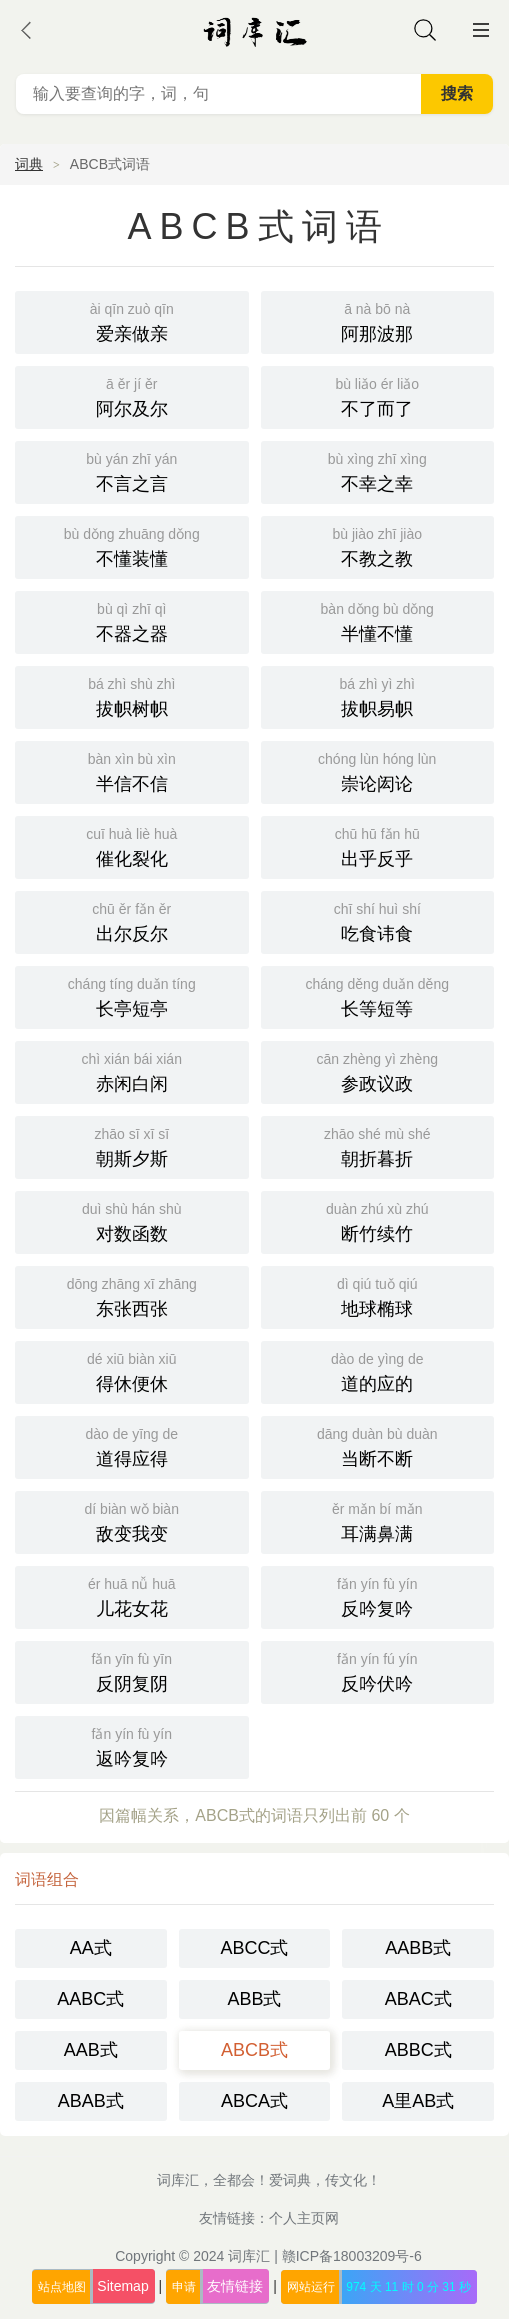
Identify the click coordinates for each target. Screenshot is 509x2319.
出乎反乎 (378, 845)
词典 (29, 164)
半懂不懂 (378, 620)
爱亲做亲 (132, 320)
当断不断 (378, 1445)
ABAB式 (91, 2101)
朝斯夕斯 (132, 1145)
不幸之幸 (378, 470)
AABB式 (418, 1948)
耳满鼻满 (378, 1520)
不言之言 (132, 470)
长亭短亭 (132, 995)
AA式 (91, 1948)
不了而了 (378, 395)
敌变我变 (132, 1520)
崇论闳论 (378, 770)
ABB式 (254, 1999)
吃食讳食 (378, 920)
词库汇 (249, 2256)
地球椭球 (378, 1295)
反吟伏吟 (378, 1670)
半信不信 (132, 770)
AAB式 (91, 2050)
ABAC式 (418, 1999)
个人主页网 (304, 2218)
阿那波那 (378, 320)
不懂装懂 (132, 545)
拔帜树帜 (132, 695)
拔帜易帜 (378, 695)
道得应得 (132, 1445)
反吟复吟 (378, 1595)
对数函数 (132, 1220)
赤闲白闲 (132, 1070)
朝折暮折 (378, 1145)
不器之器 (132, 620)
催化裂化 (132, 845)
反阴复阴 (132, 1670)
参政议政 (378, 1070)
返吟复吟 (132, 1745)
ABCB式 (254, 2050)
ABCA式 (254, 2101)
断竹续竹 (378, 1220)
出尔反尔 (132, 920)
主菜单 (481, 30)
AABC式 (90, 1999)
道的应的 (378, 1370)
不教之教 (378, 545)
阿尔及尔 (132, 395)
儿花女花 (132, 1595)
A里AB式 (418, 2101)
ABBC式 (418, 2050)
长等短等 (378, 995)
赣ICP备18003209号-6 (352, 2256)
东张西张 (132, 1295)
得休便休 (132, 1370)
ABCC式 (254, 1948)
